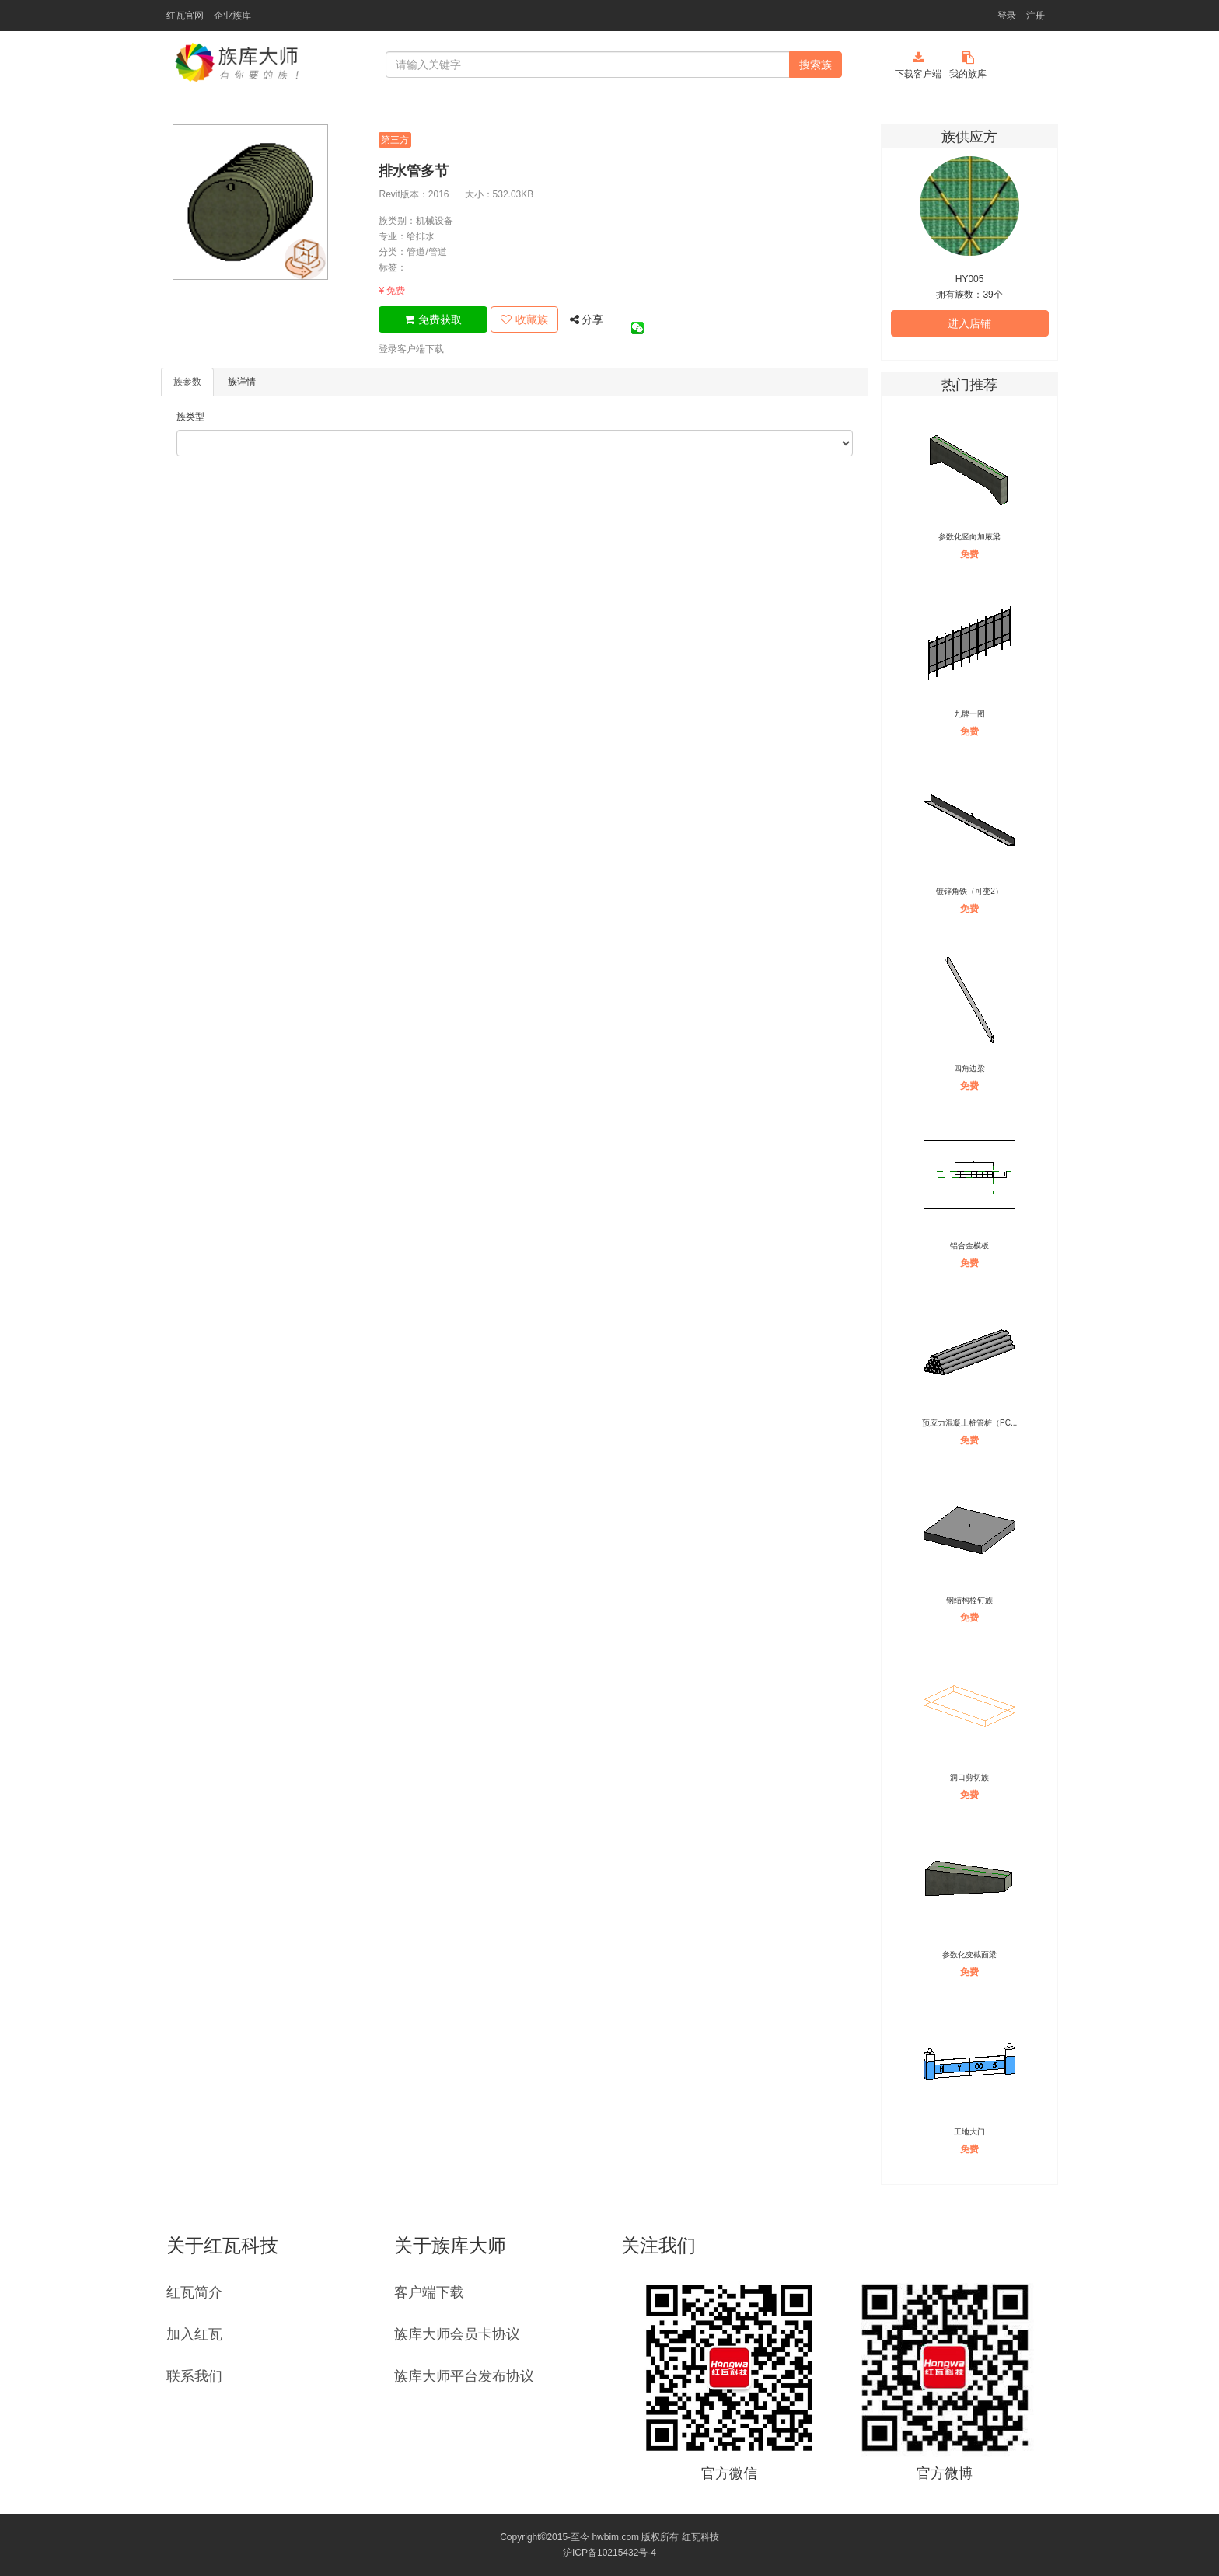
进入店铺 (969, 323)
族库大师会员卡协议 (457, 2334)
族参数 (187, 381)
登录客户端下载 (411, 349)
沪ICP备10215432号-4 (609, 2552)
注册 (1035, 15)
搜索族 (815, 64)
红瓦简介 (194, 2292)
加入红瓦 (194, 2334)
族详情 (242, 381)
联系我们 (194, 2376)
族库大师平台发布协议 (464, 2376)
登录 (1006, 15)
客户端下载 (429, 2292)
